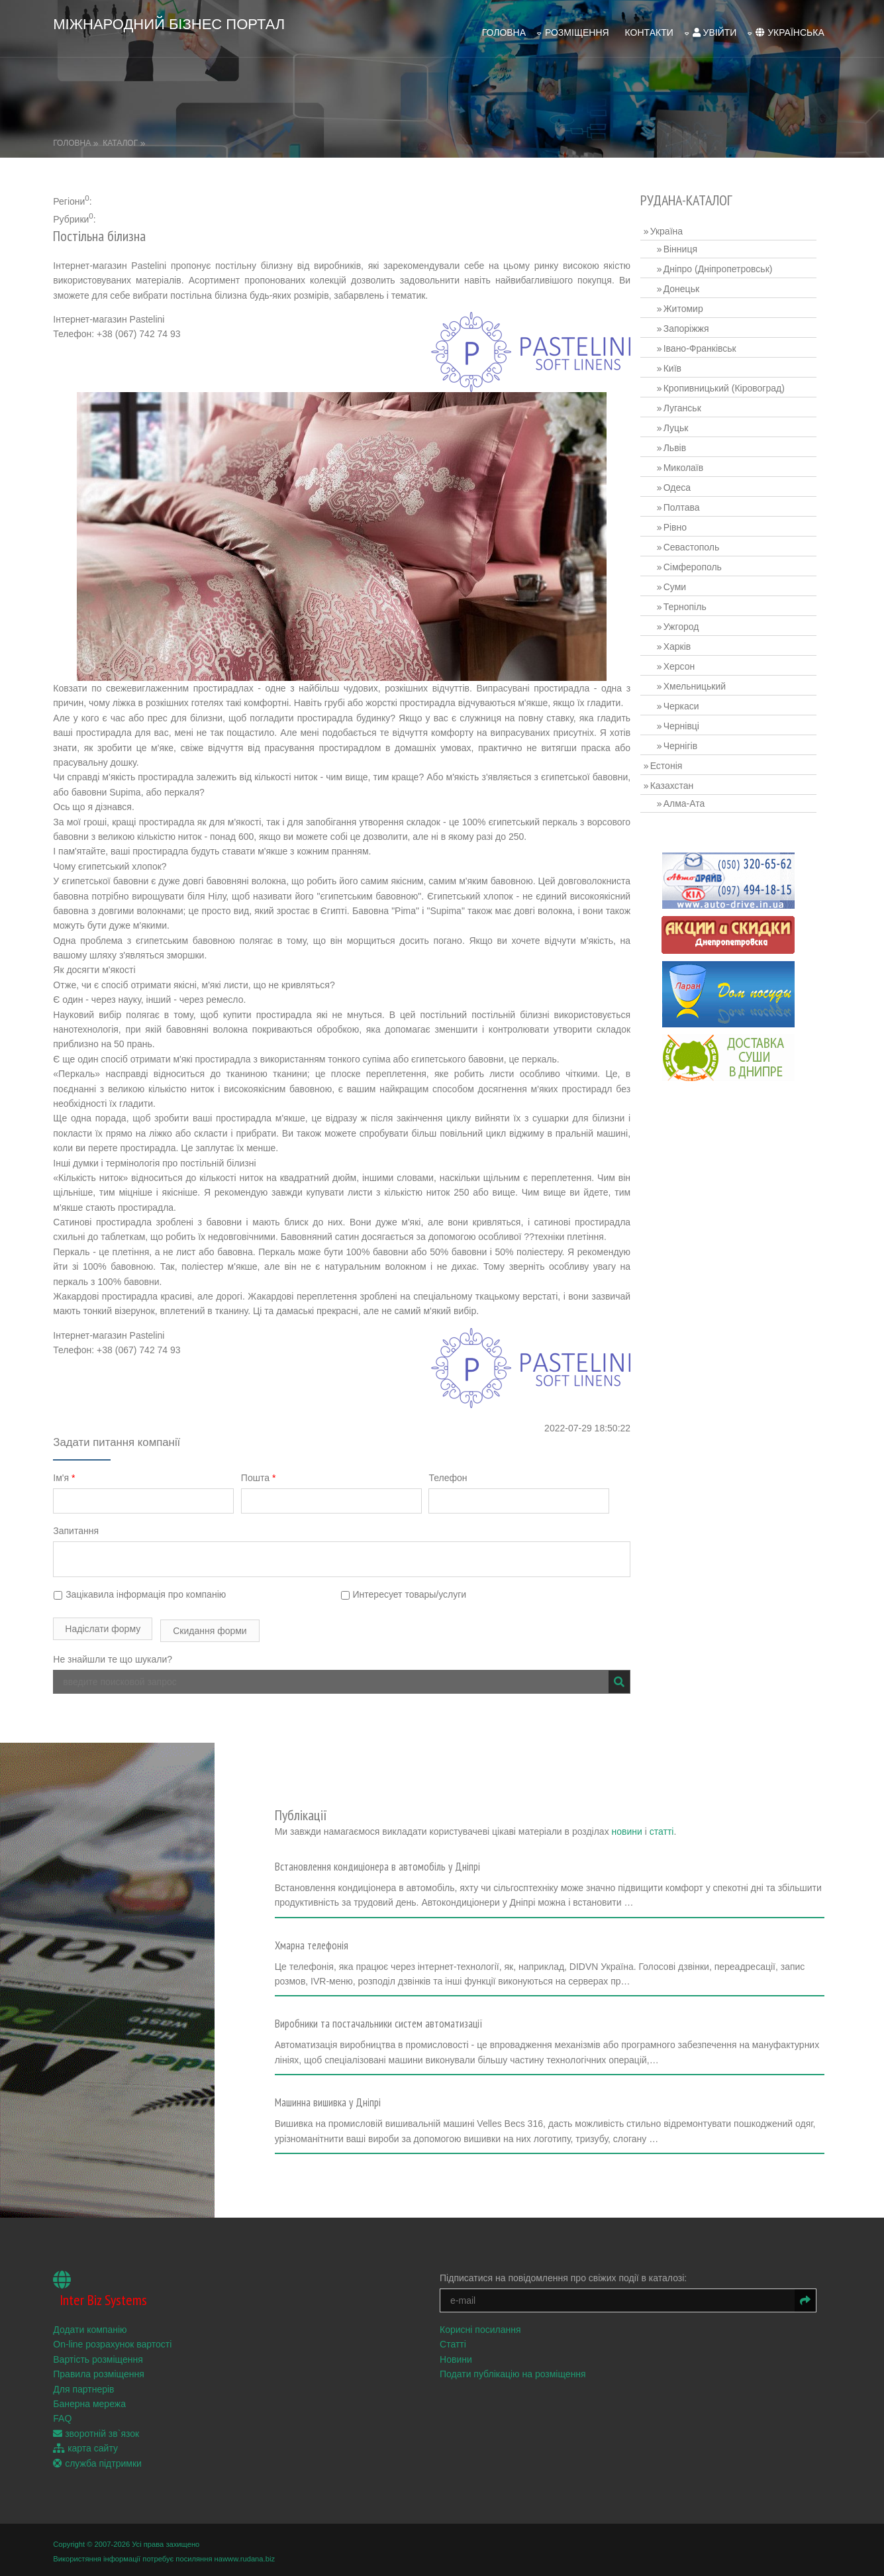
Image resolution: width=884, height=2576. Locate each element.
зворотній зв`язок (109, 2429)
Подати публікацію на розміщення (527, 2370)
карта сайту (98, 2444)
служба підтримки (110, 2459)
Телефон (469, 1474)
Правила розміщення (112, 2370)
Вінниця (687, 231)
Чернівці (688, 708)
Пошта (275, 1474)
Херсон (686, 648)
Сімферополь (699, 549)
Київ (679, 350)
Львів (681, 430)
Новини (470, 2355)
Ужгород (688, 608)
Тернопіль (691, 589)
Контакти (636, 20)
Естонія (673, 748)
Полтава (688, 489)
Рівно (681, 509)
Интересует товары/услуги (417, 1591)
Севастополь (698, 529)
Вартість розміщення (111, 2355)
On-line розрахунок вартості (125, 2340)
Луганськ (689, 390)
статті (638, 1790)
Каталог (133, 125)
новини (602, 1790)
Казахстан (679, 767)
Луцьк (682, 410)
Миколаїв (690, 449)
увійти (701, 20)
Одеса (683, 469)
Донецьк (688, 271)
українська (776, 20)
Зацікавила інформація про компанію (152, 1591)
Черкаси (688, 688)
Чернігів (687, 728)
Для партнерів (96, 2385)
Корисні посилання (494, 2325)
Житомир (690, 290)
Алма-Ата (691, 785)
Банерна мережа (102, 2400)
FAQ (75, 2414)
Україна (673, 213)
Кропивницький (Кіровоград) (730, 370)
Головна (491, 20)
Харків (684, 628)
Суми (681, 569)
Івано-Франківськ (706, 330)
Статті (467, 2340)
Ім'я (77, 1474)
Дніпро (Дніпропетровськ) (724, 251)
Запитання (89, 1528)
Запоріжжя (693, 310)
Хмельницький (701, 668)
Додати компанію (103, 2325)
